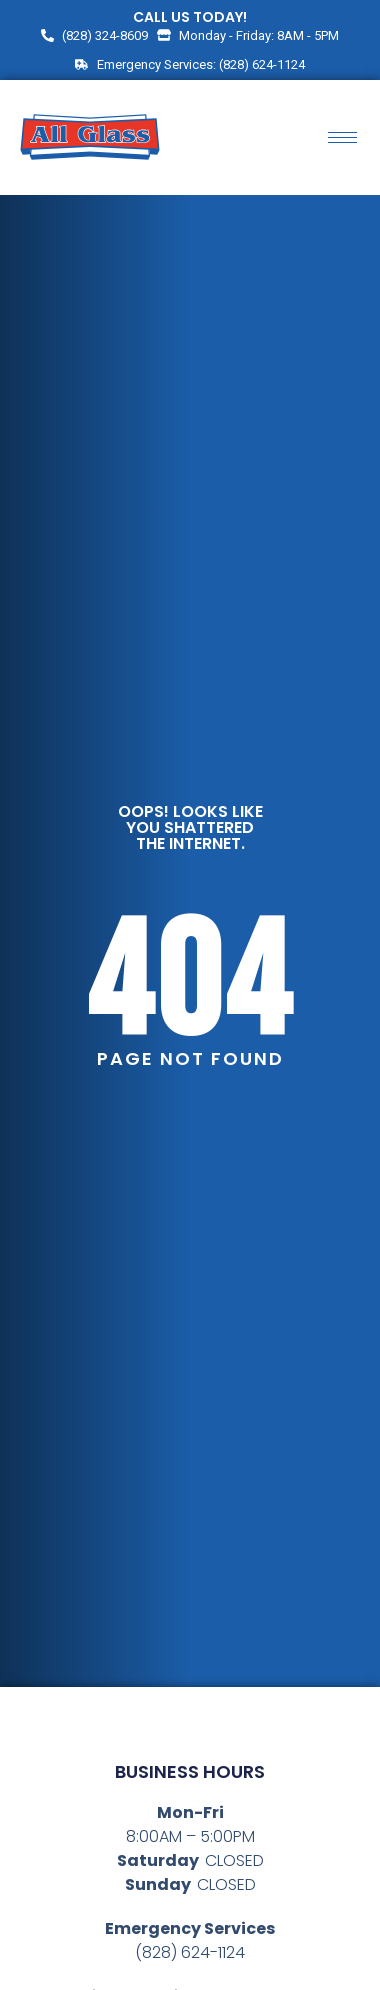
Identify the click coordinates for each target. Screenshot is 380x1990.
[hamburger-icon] (342, 137)
